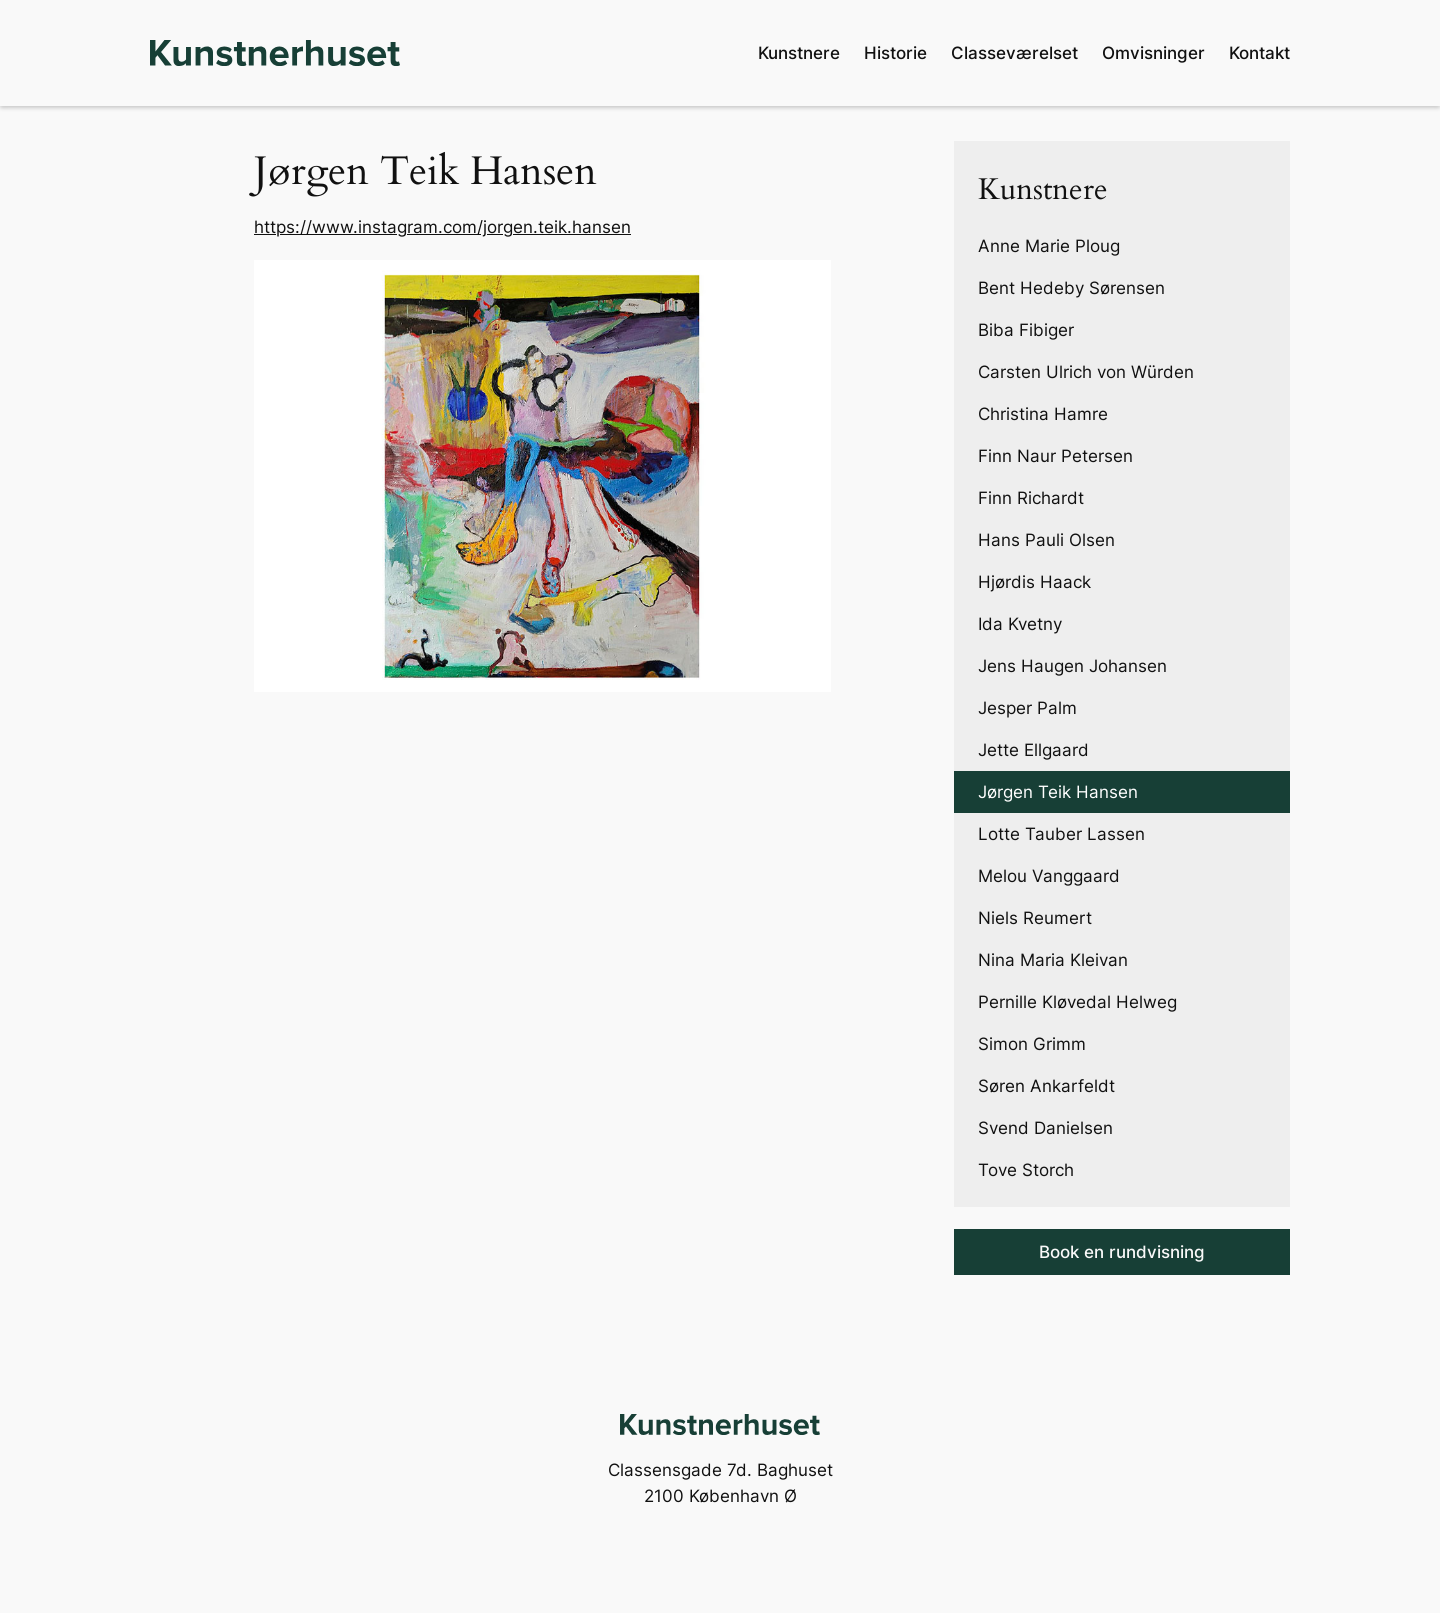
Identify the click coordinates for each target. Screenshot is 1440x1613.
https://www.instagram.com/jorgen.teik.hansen (442, 227)
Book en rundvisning (1122, 1252)
